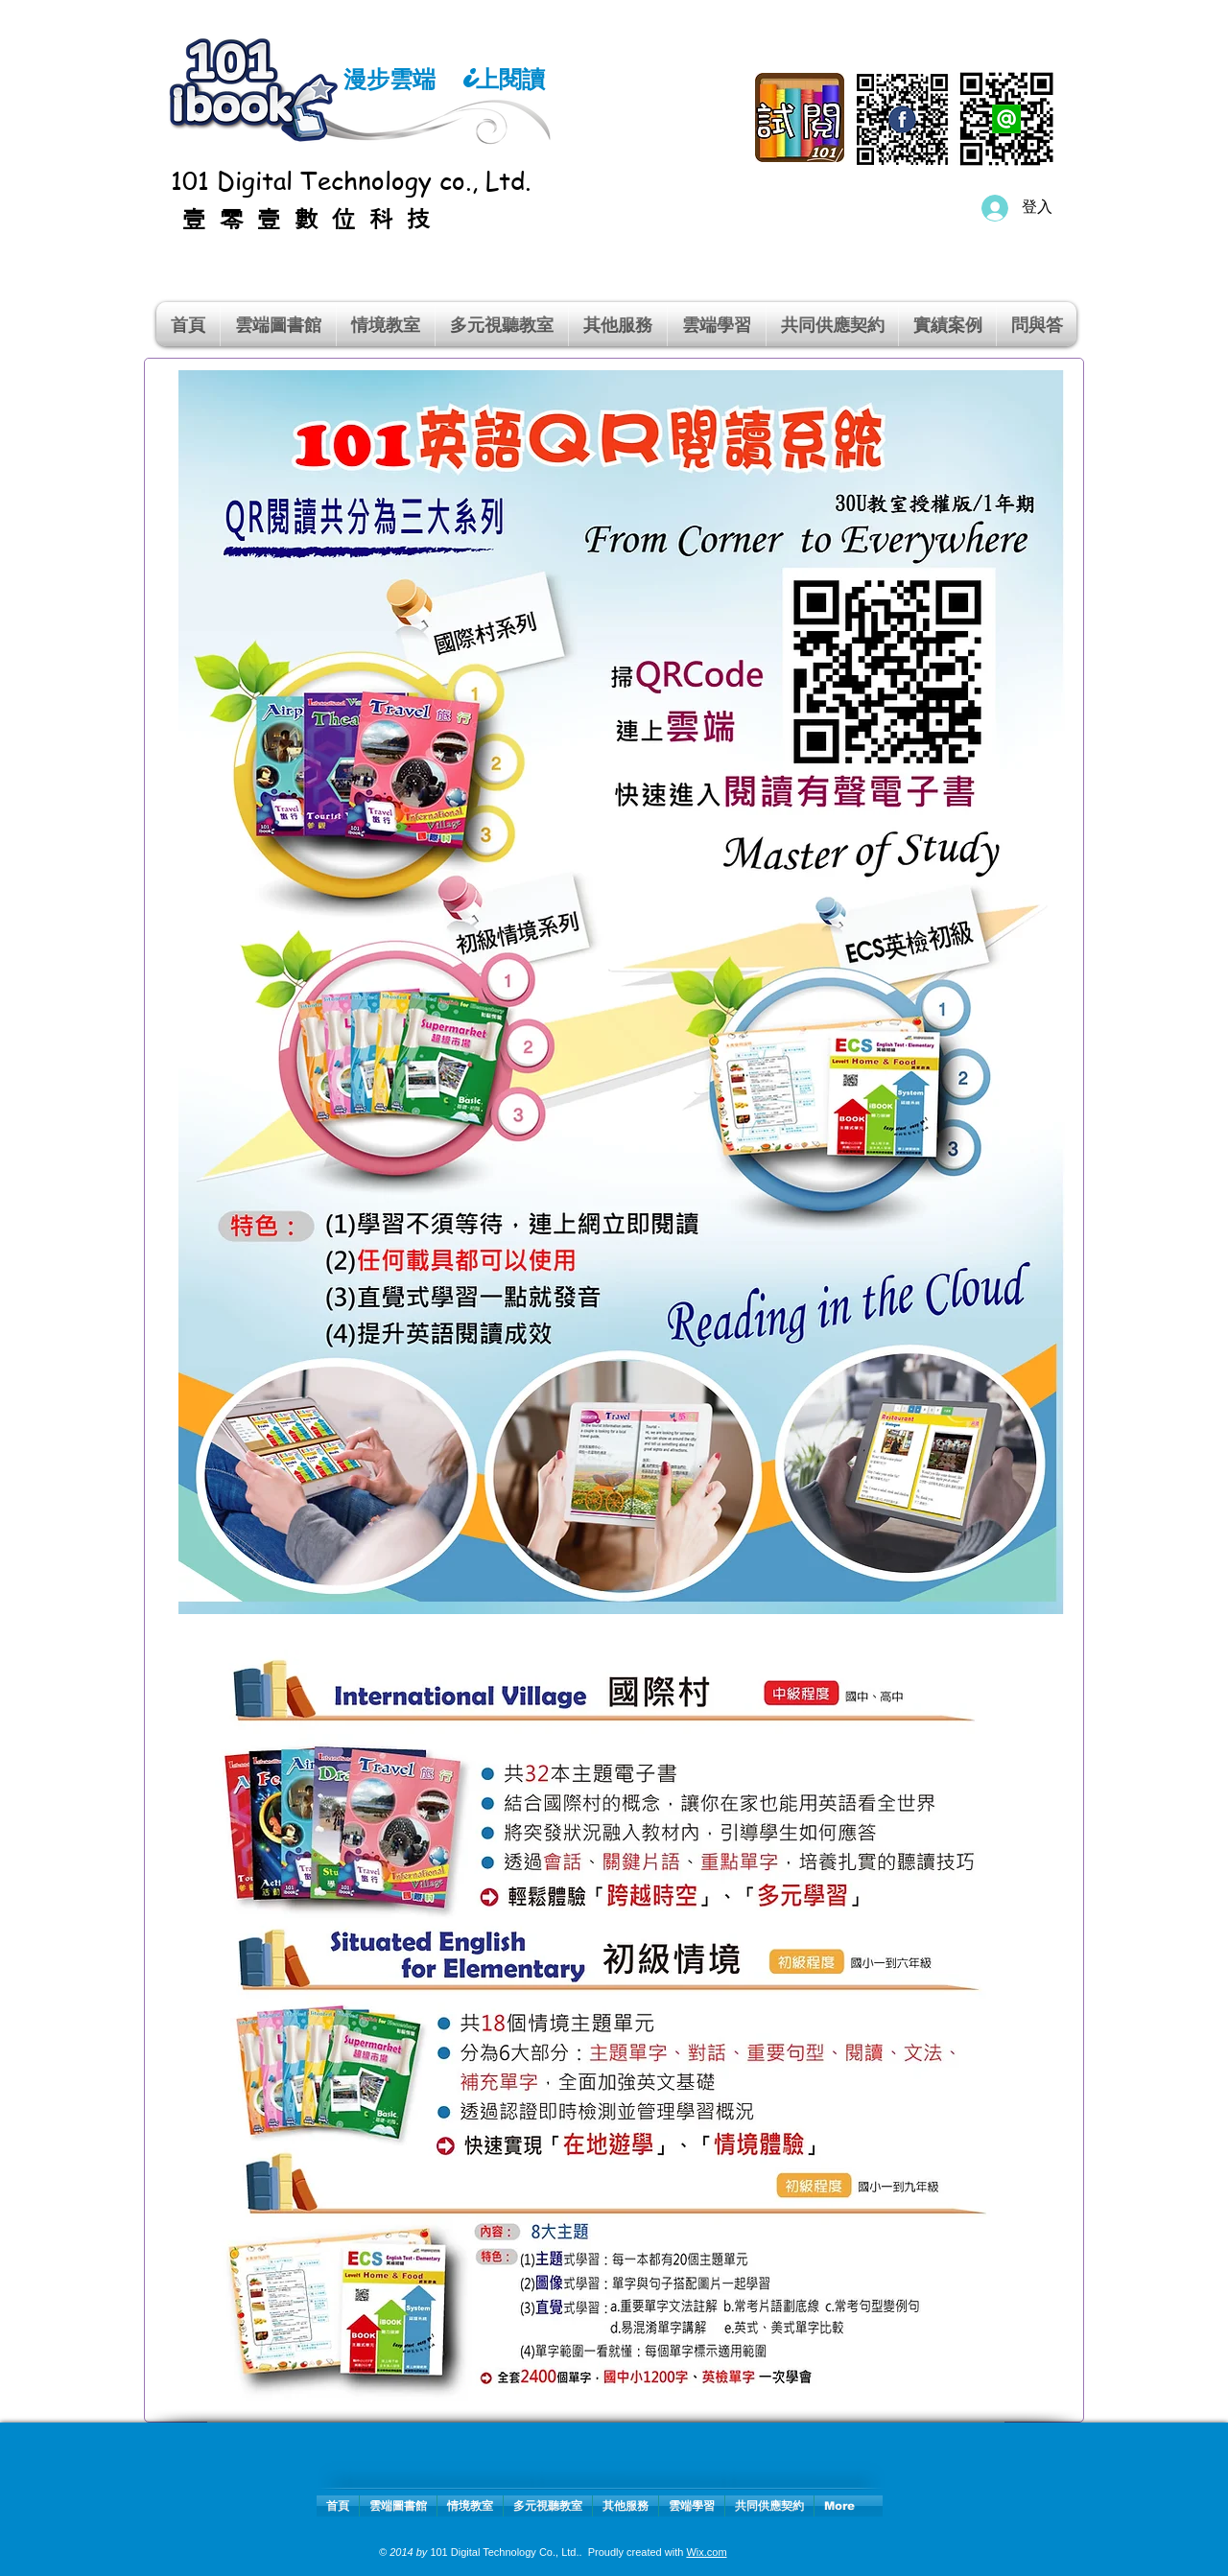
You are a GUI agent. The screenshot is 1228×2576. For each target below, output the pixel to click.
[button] (386, 324)
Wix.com (706, 2552)
